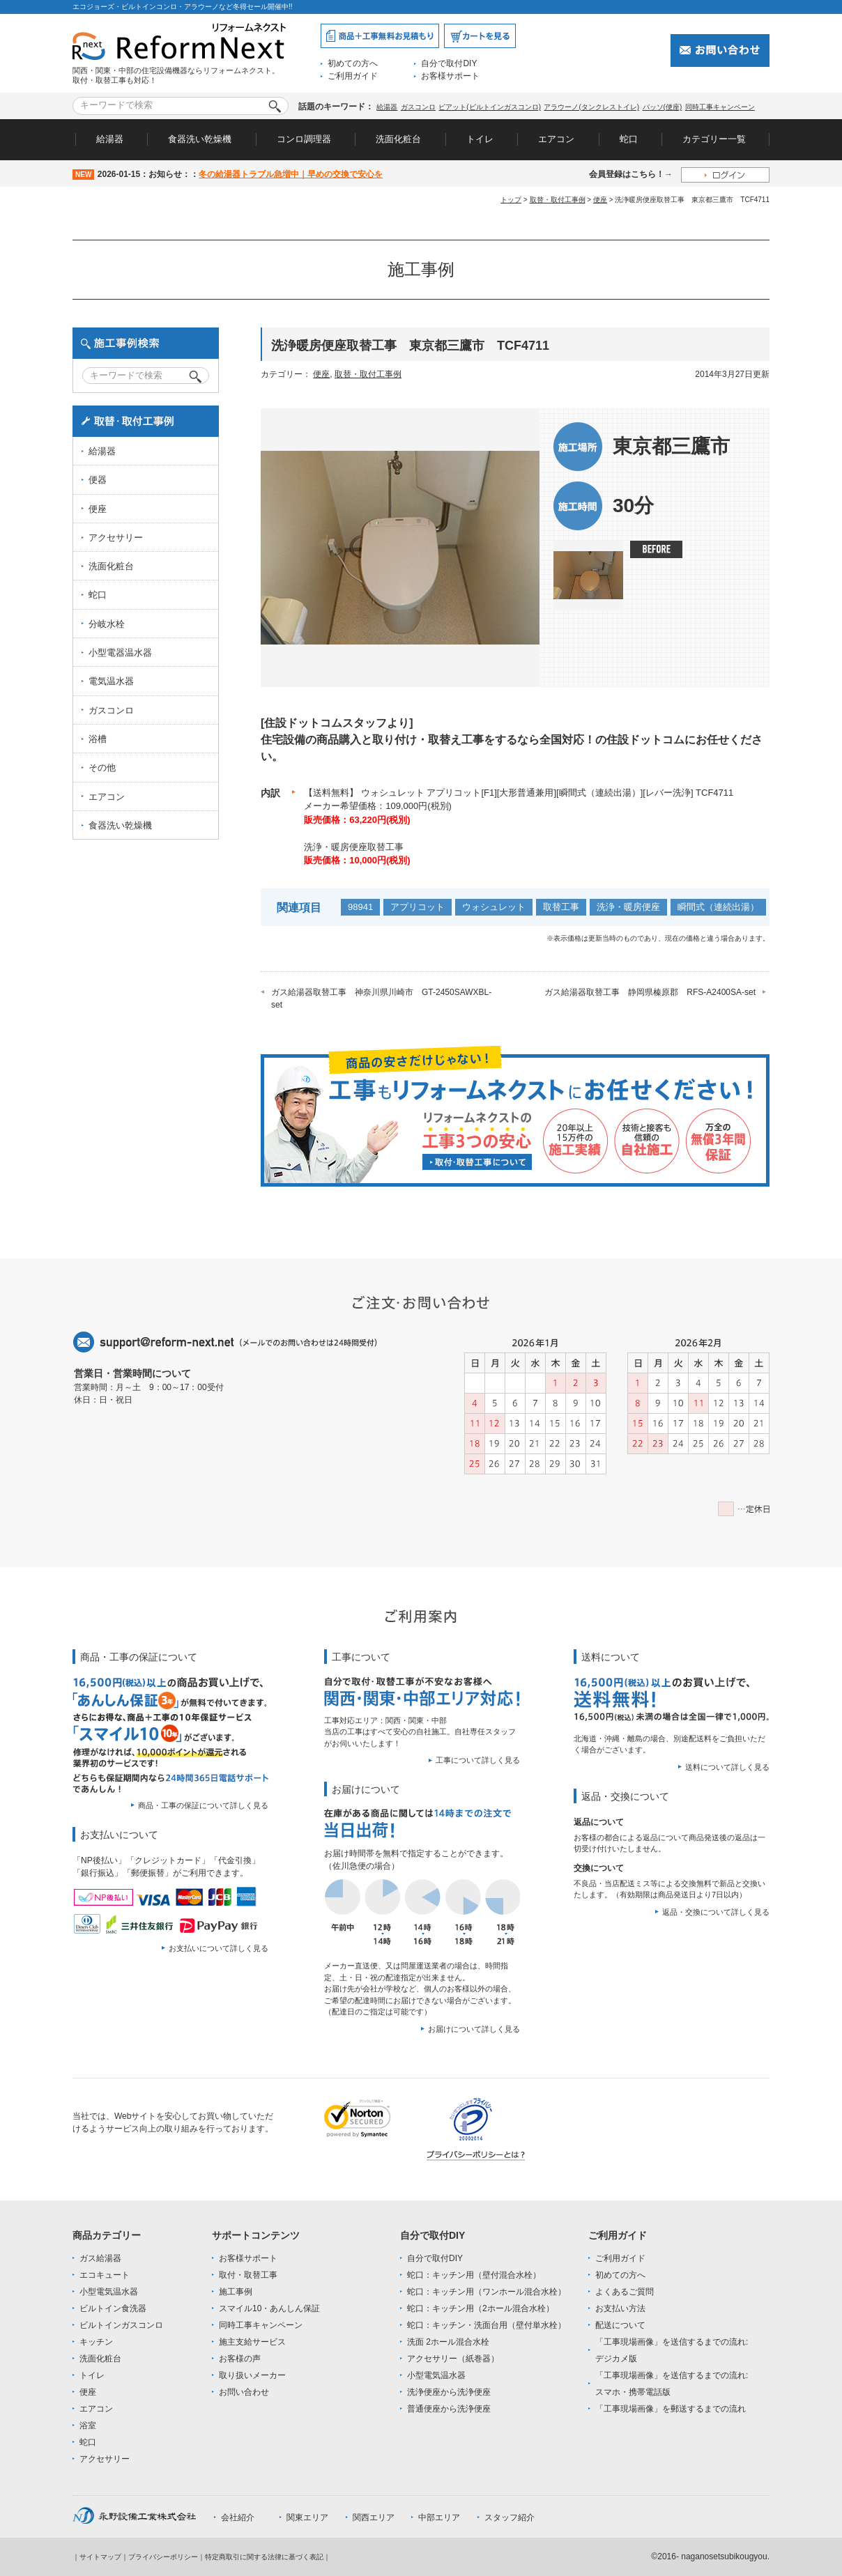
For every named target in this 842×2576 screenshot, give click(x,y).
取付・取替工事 (248, 2275)
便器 (98, 480)
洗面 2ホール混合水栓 (448, 2342)
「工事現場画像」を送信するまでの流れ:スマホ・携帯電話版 (671, 2383)
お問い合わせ (244, 2392)
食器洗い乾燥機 (199, 139)
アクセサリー (116, 537)
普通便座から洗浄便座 (449, 2409)
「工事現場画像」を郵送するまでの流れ (670, 2409)
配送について (620, 2325)
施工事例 (235, 2292)
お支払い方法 (620, 2308)
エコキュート (104, 2275)
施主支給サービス (252, 2342)
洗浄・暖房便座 (628, 907)
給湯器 (386, 107)
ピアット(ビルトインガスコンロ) (489, 107)
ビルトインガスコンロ (121, 2325)
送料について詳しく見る (727, 1767)
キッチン (96, 2342)
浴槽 (98, 739)
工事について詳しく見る (478, 1760)
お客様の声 (240, 2358)
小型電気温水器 (108, 2292)
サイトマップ (100, 2557)
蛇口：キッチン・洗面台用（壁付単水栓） (486, 2325)
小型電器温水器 (120, 652)
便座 (600, 199)
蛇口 (629, 139)
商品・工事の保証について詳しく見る (203, 1805)
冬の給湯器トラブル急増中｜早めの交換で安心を (291, 174)
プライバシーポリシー (163, 2557)
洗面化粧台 (398, 139)
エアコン (556, 139)
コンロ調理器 (304, 139)
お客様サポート (450, 76)
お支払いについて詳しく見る (218, 1948)
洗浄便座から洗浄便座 (449, 2392)
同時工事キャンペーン (720, 107)
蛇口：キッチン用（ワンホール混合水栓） (486, 2292)
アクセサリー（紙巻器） (453, 2358)
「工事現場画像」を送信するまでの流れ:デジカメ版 (671, 2350)
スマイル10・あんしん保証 (269, 2308)
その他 (102, 767)
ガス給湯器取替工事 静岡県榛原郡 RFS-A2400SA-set (650, 992)
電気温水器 (111, 681)
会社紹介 (237, 2517)
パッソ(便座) (662, 107)
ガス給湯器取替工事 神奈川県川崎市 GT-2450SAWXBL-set (381, 998)
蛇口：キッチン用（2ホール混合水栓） (480, 2308)
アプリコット (417, 907)
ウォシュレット (494, 907)
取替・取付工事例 (557, 199)
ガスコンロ (418, 107)
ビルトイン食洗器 (112, 2308)
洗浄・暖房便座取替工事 (354, 847)
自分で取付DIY (449, 63)
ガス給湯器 (100, 2258)
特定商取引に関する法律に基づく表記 (264, 2557)
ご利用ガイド (353, 76)
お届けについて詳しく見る (474, 2029)
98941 (360, 907)
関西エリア (374, 2517)
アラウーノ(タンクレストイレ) (591, 107)
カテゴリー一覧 (714, 139)
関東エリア (307, 2517)
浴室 (87, 2425)
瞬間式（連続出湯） (718, 907)
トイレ (479, 139)
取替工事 (561, 907)
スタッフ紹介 (509, 2517)
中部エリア (439, 2517)
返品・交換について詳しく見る (716, 1912)
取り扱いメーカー (252, 2375)
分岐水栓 (107, 624)
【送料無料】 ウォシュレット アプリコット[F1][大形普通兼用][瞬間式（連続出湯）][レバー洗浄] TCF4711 (518, 792)
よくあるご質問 (624, 2292)
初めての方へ (353, 63)
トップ (510, 199)
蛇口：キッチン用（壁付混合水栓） (474, 2275)
